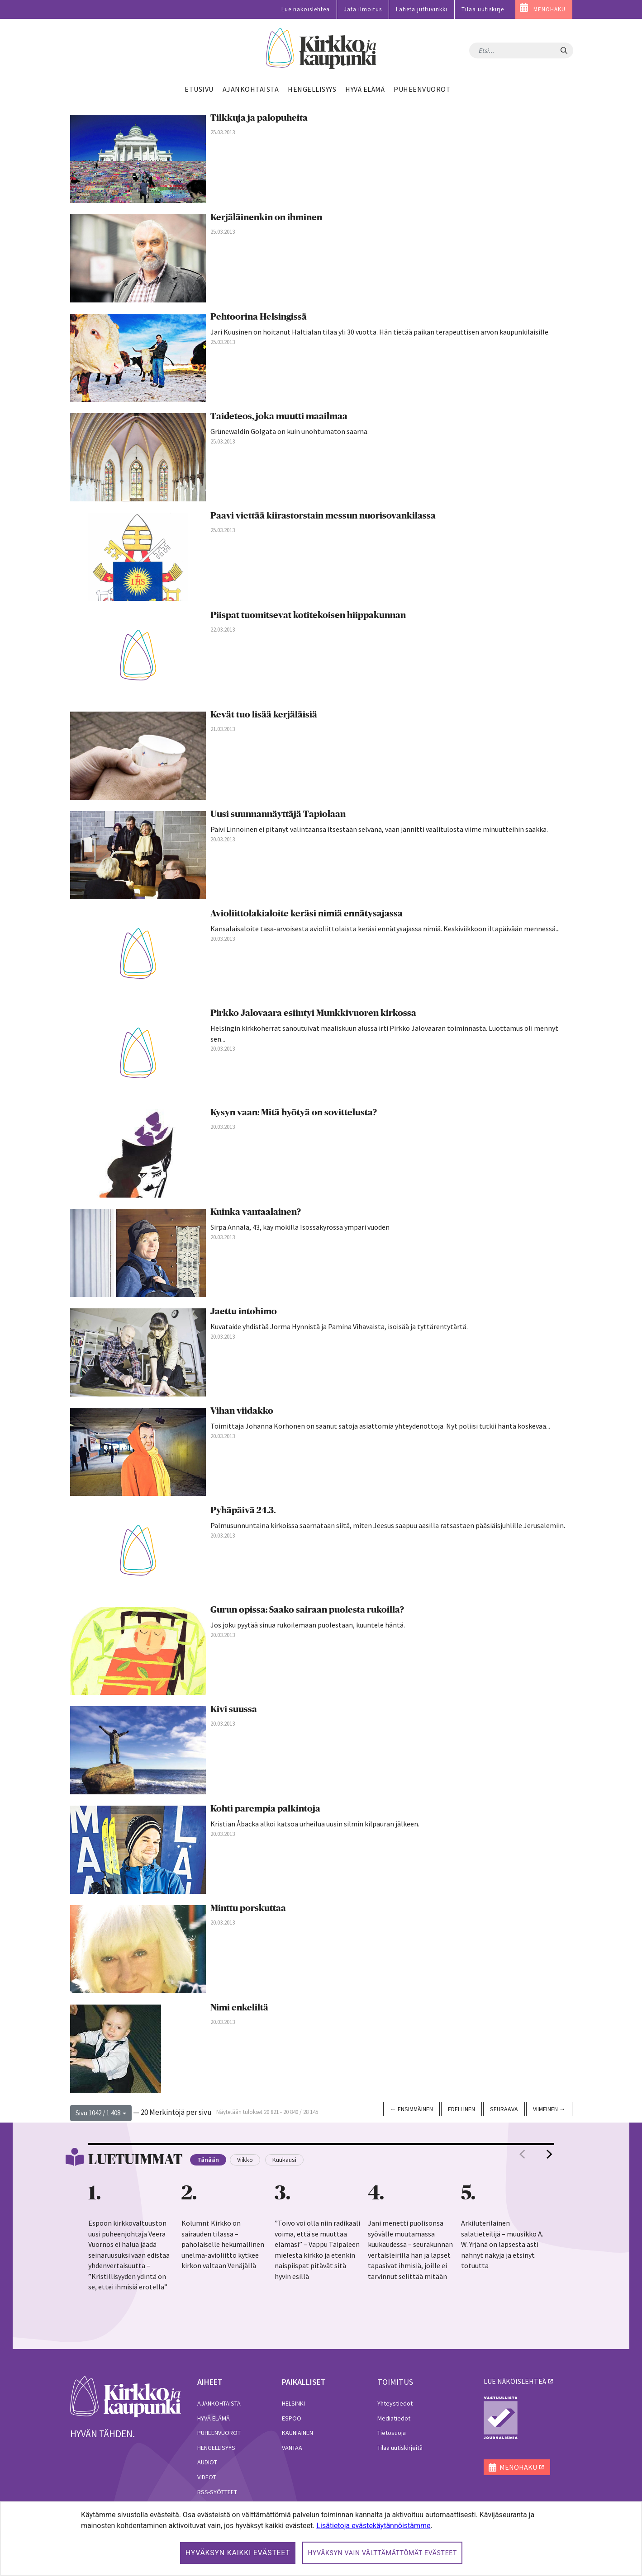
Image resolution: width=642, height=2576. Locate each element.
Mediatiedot (393, 2418)
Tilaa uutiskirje (482, 9)
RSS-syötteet (217, 2492)
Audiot (207, 2462)
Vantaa (292, 2448)
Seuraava (504, 2109)
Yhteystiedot (395, 2403)
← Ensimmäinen (411, 2109)
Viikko (245, 2160)
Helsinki (293, 2403)
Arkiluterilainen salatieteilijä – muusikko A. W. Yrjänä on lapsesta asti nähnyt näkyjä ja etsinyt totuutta (502, 2244)
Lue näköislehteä (305, 9)
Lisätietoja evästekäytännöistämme (373, 2525)
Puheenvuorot (219, 2433)
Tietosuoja (391, 2433)
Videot (206, 2477)
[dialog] (321, 2538)
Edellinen (461, 2109)
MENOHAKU (549, 9)
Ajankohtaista (219, 2403)
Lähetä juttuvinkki (421, 9)
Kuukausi (284, 2160)
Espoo (291, 2418)
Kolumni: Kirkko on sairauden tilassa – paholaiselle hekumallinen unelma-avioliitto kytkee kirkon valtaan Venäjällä (222, 2244)
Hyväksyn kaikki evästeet (237, 2552)
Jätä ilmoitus (363, 9)
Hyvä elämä (213, 2418)
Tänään (208, 2160)
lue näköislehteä (515, 2381)
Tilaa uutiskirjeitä (400, 2448)
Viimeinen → (549, 2109)
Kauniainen (297, 2433)
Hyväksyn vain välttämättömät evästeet (382, 2553)
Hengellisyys (216, 2448)
